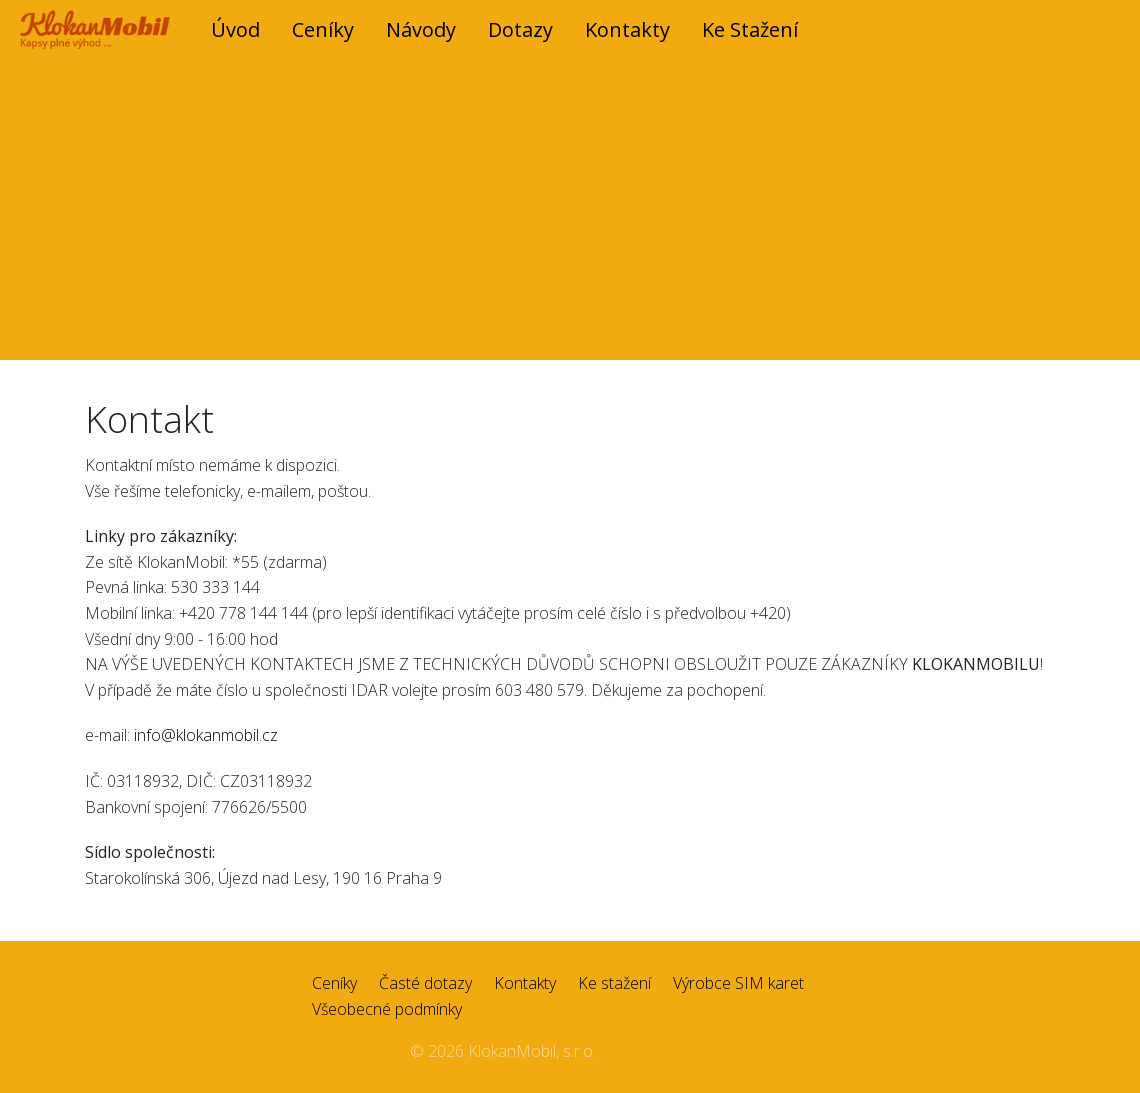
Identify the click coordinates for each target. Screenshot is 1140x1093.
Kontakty (627, 29)
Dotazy (520, 29)
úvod (235, 29)
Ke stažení (750, 29)
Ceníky (323, 29)
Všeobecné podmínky (387, 1009)
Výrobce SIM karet (738, 983)
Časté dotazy (425, 983)
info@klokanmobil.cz (206, 735)
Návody (421, 29)
